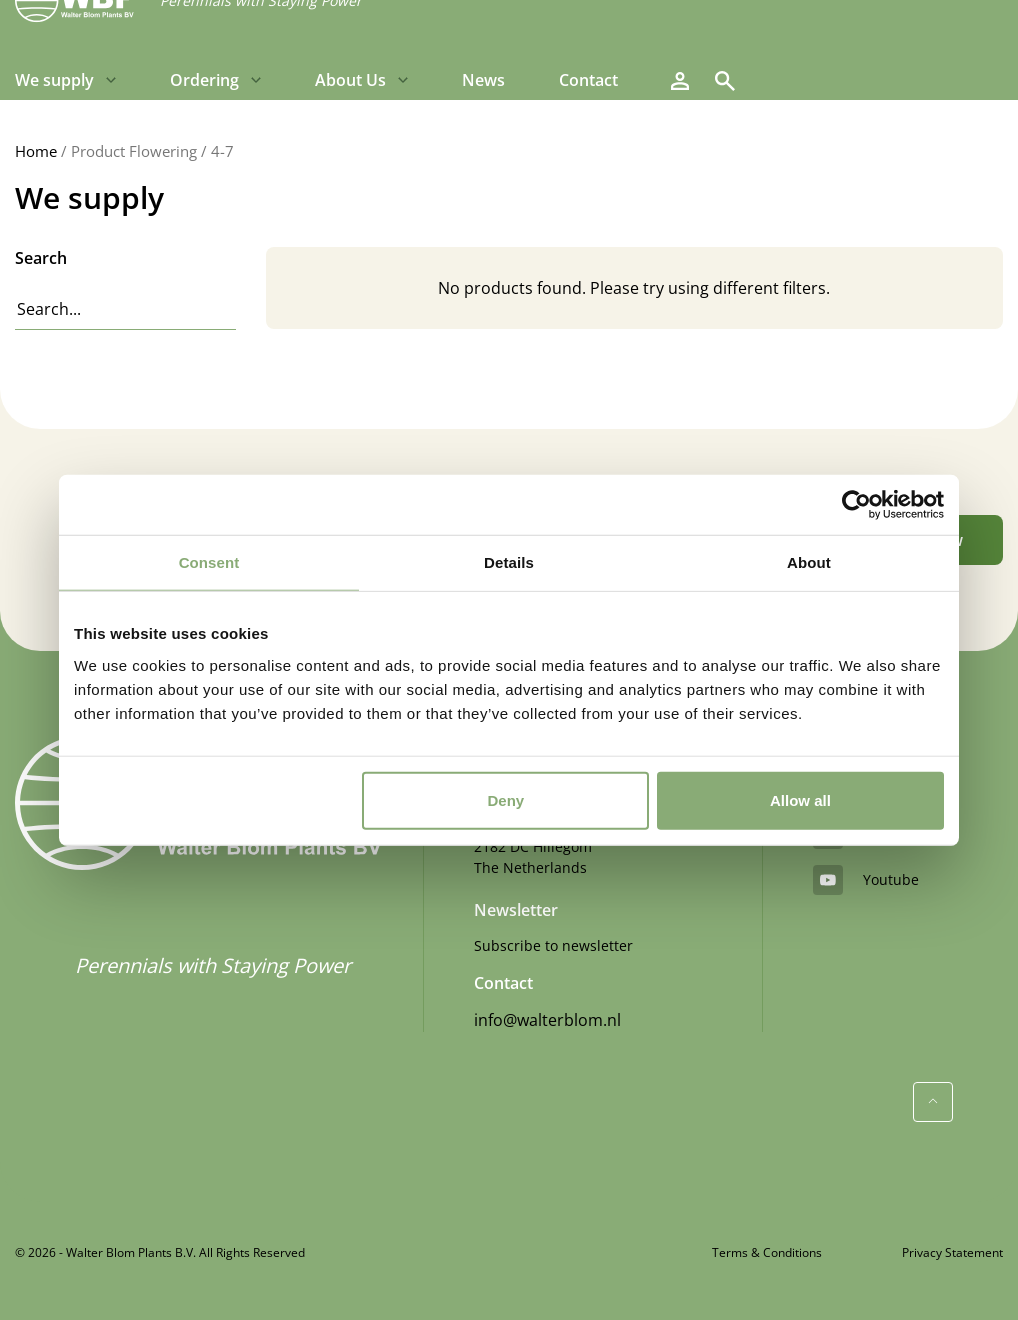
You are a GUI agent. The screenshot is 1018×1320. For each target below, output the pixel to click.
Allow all (800, 799)
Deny (506, 799)
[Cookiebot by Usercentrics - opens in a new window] (856, 505)
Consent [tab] (209, 562)
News (483, 80)
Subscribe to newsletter (553, 945)
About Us (350, 80)
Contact (588, 80)
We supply (54, 80)
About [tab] (809, 562)
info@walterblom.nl (547, 1020)
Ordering (204, 80)
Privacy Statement (952, 1252)
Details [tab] (509, 562)
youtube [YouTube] (866, 880)
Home (36, 151)
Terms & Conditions (767, 1252)
